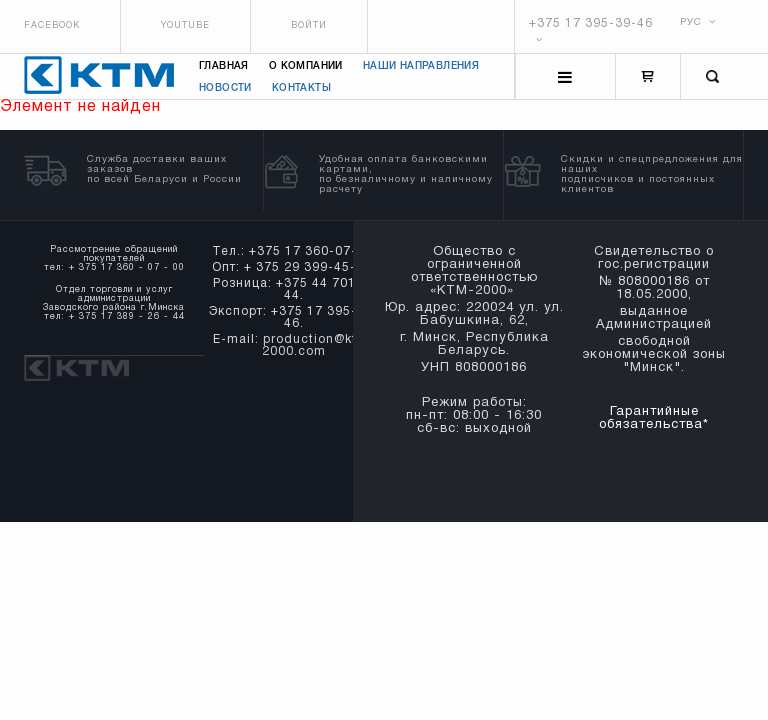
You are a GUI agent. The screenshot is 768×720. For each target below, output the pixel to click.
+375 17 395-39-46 (591, 23)
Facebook (52, 26)
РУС (698, 22)
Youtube (185, 26)
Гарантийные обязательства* (654, 418)
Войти (309, 26)
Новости (225, 88)
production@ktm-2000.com (318, 345)
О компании (306, 66)
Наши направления (421, 66)
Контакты (301, 88)
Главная (224, 66)
